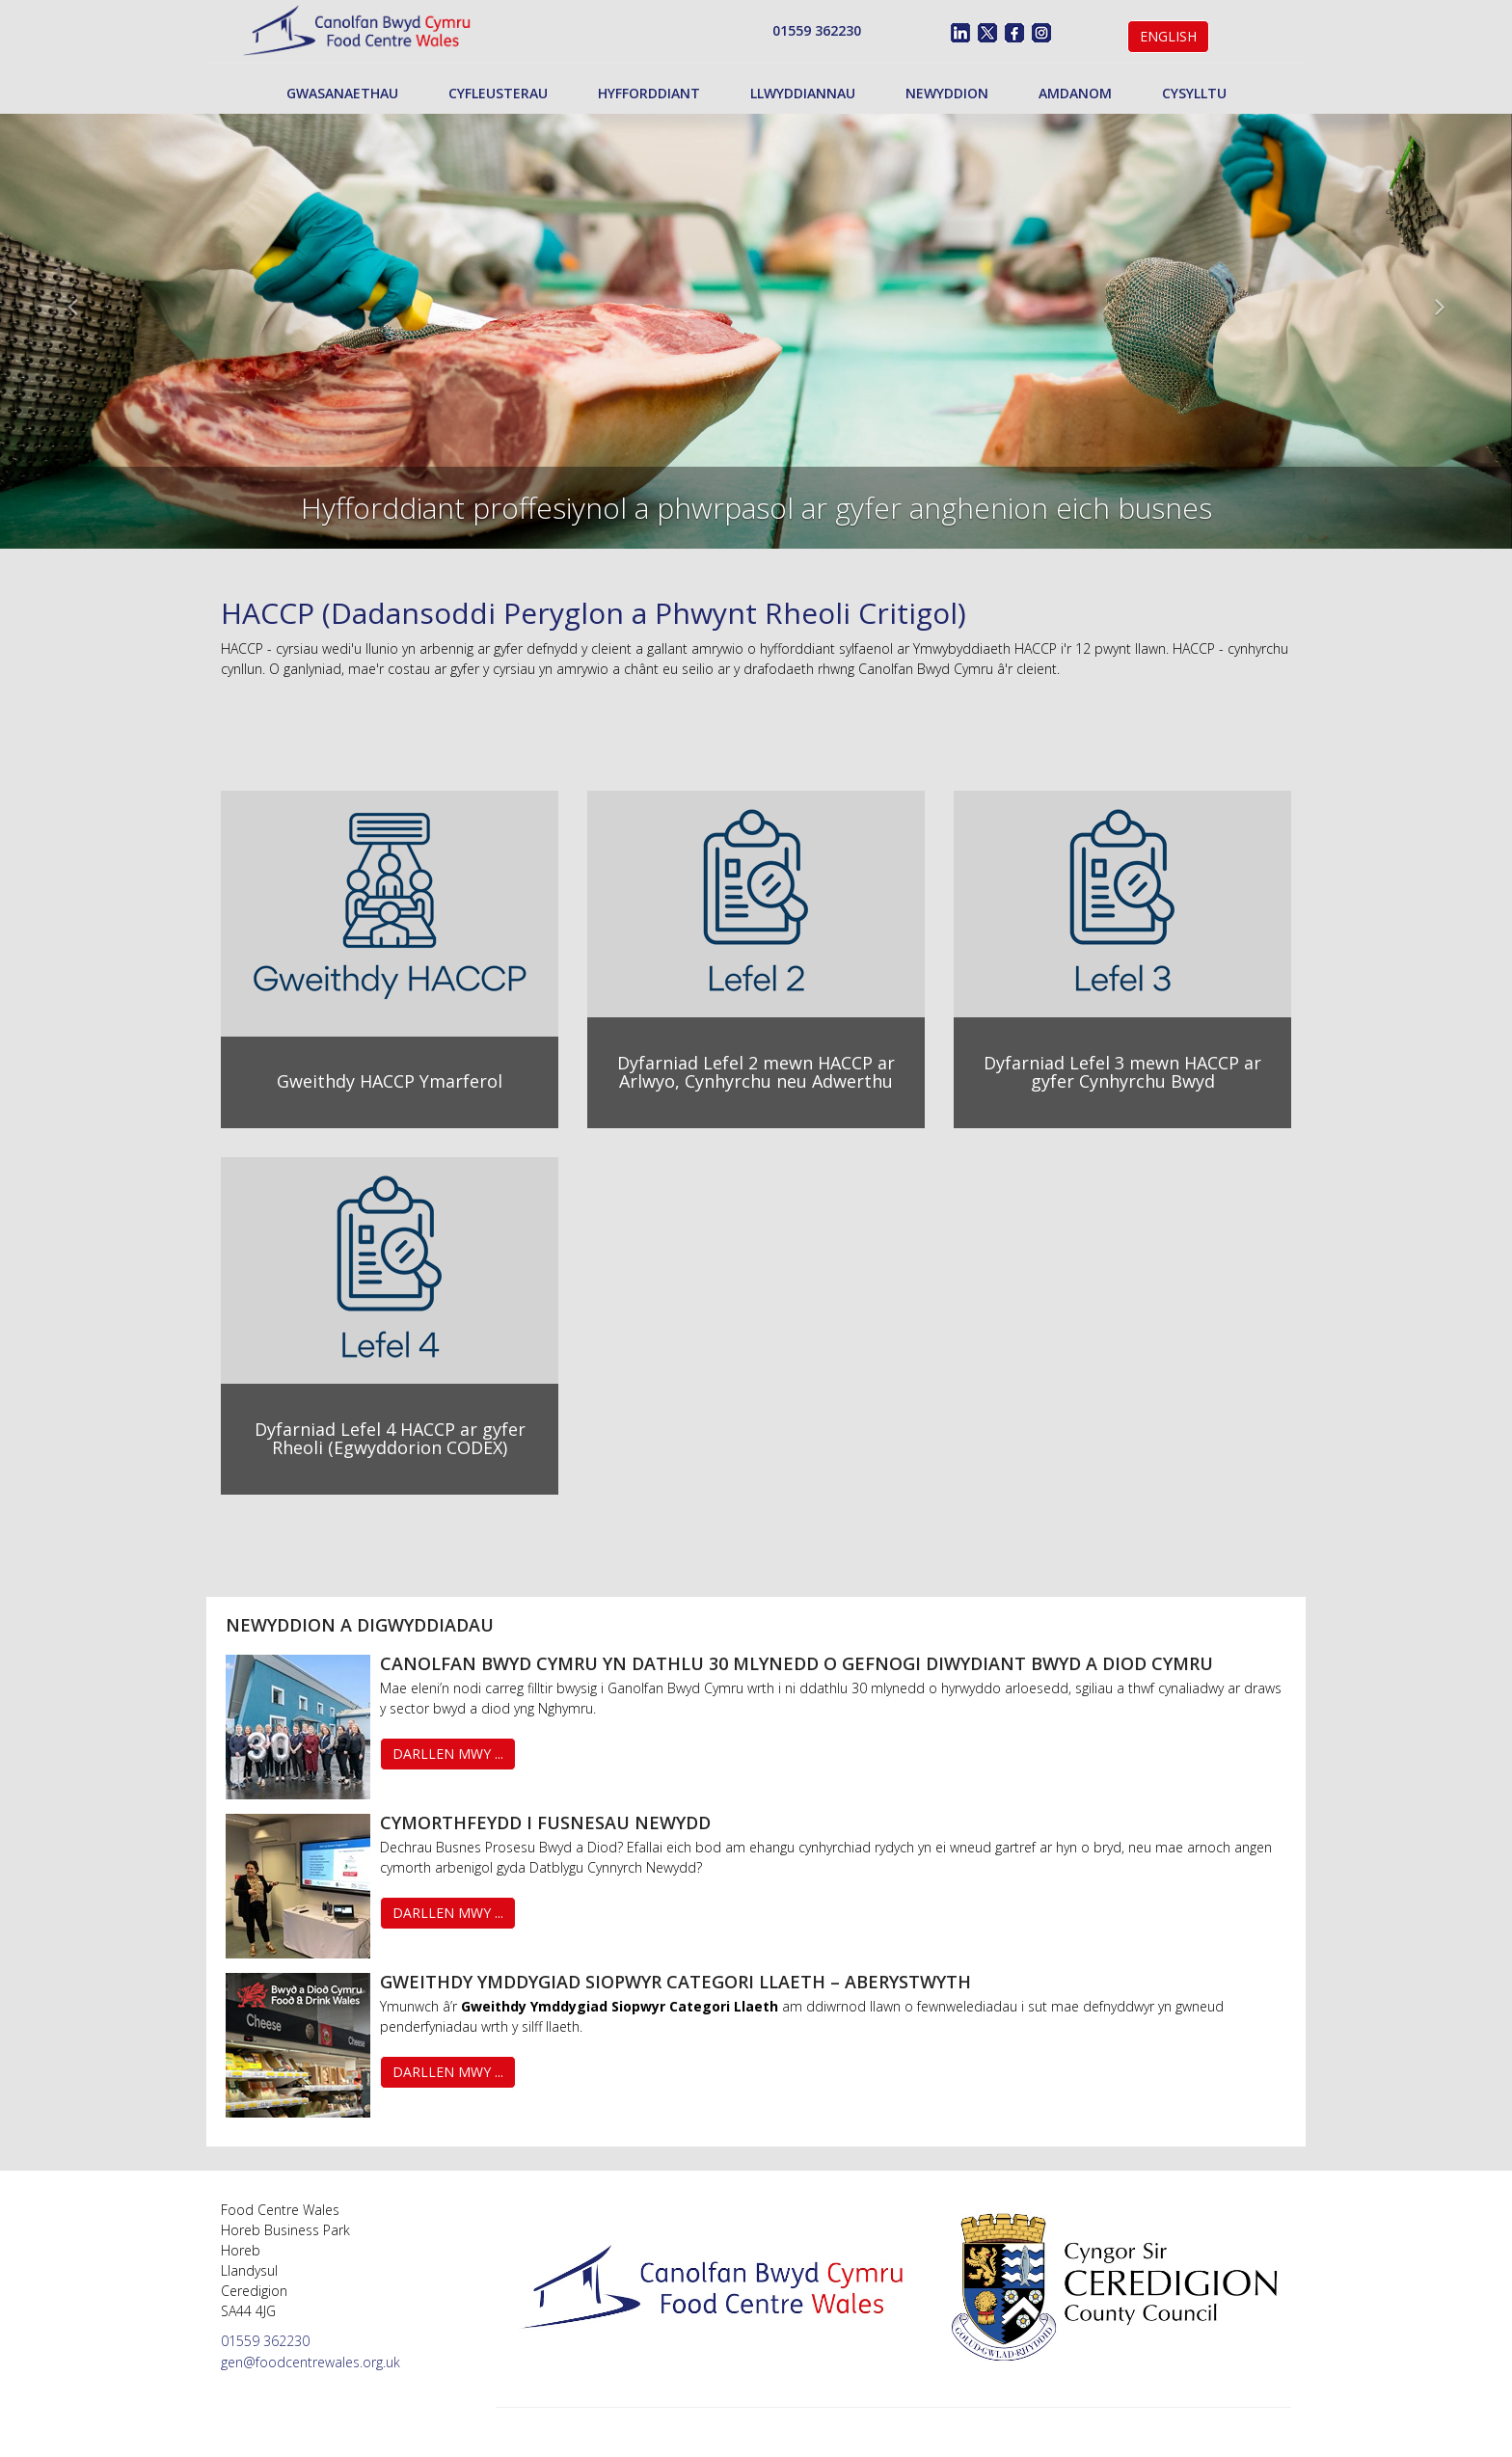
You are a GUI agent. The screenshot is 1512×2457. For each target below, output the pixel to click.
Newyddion (946, 93)
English (1168, 36)
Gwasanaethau (342, 93)
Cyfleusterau (498, 93)
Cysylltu (1194, 93)
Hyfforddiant (649, 93)
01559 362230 (816, 30)
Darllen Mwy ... (447, 1753)
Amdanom (1075, 93)
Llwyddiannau (802, 93)
